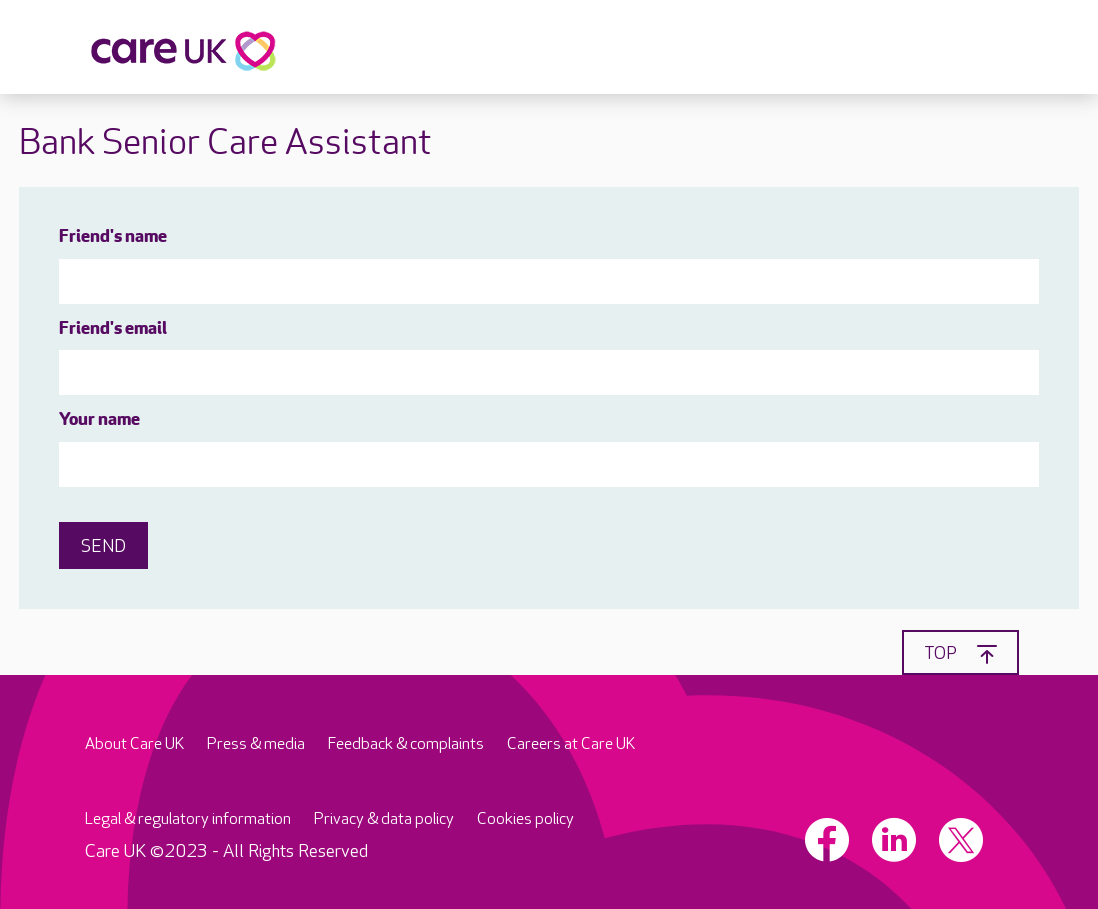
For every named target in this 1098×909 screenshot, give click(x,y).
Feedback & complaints (406, 744)
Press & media (256, 744)
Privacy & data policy (384, 819)
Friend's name (113, 237)
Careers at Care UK (571, 744)
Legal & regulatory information (188, 819)
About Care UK (134, 744)
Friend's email (113, 329)
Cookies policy (525, 819)
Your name (99, 420)
